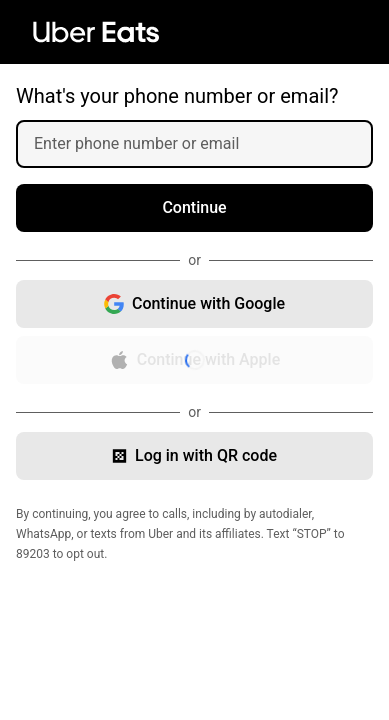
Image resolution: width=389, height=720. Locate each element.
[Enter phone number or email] (202, 144)
